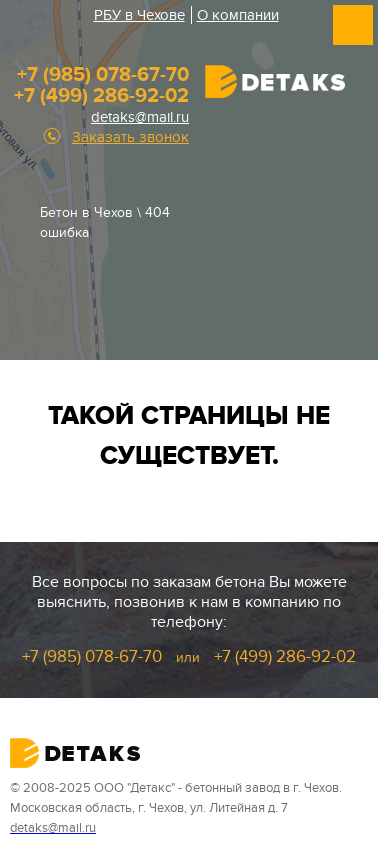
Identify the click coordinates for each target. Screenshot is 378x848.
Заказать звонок (130, 137)
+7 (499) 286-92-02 (101, 96)
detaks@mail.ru (140, 117)
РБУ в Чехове (139, 15)
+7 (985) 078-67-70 (103, 75)
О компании (238, 15)
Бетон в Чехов (86, 212)
